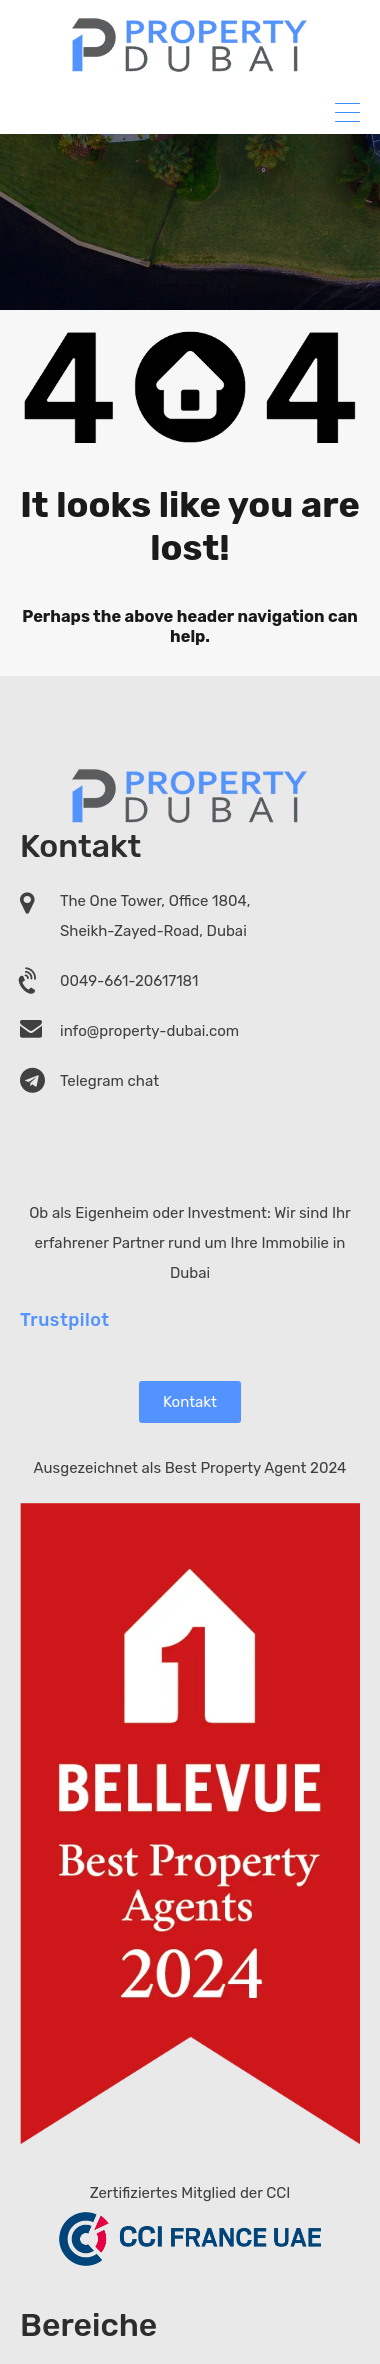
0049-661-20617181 (129, 981)
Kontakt (190, 1401)
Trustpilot (65, 1319)
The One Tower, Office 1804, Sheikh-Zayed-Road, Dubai (155, 916)
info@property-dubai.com (149, 1031)
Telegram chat (109, 1081)
